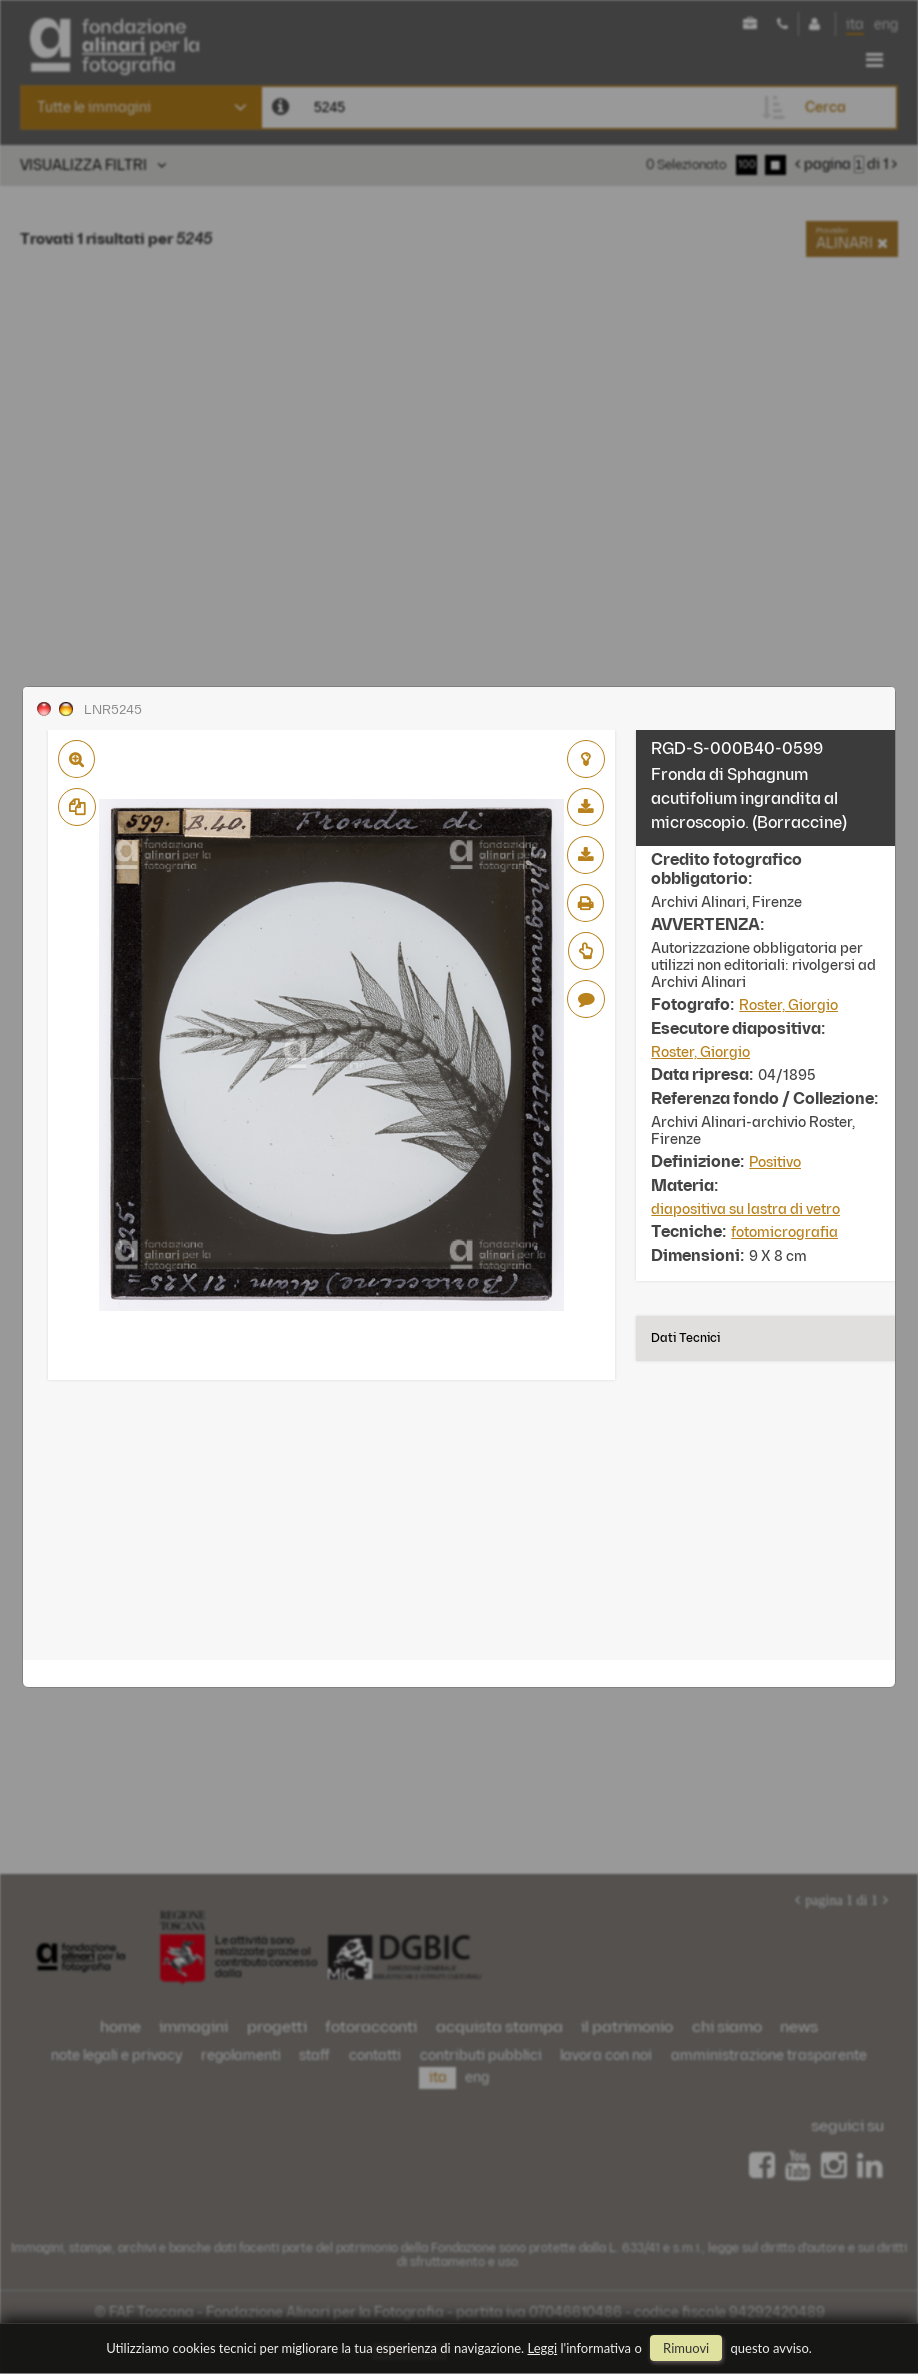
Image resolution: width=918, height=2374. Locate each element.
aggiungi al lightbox (586, 759)
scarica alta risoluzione (585, 855)
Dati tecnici (685, 1338)
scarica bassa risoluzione (585, 807)
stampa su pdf (585, 903)
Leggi (543, 2348)
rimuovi (686, 2348)
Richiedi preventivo (586, 951)
